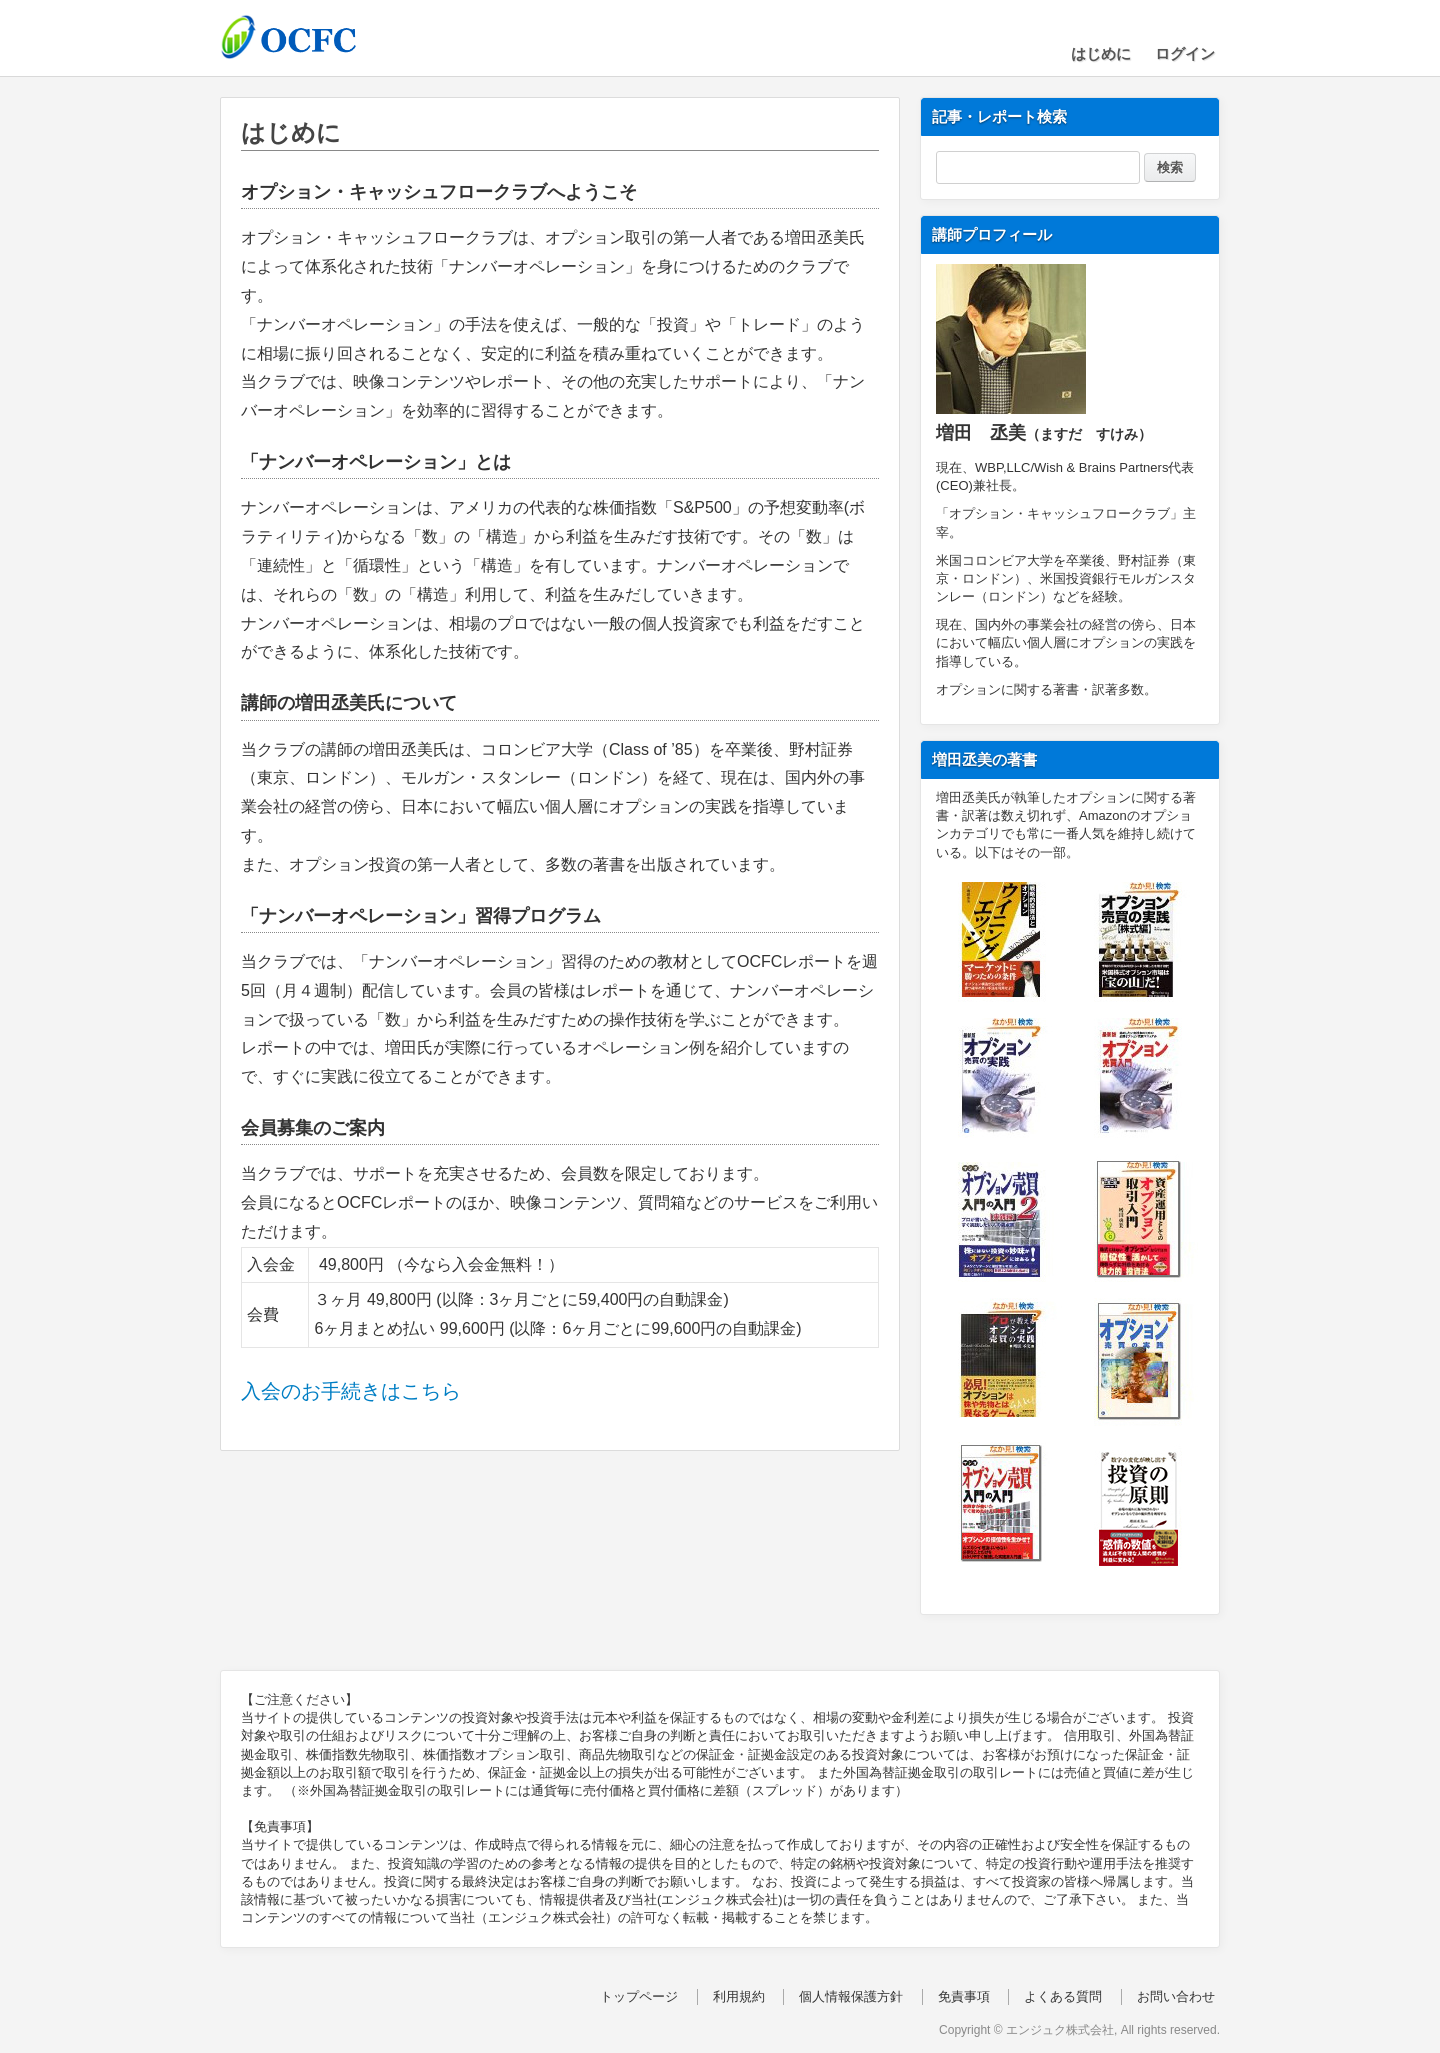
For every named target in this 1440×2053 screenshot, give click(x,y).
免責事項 (964, 1996)
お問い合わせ (1176, 1996)
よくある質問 (1063, 1996)
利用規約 (739, 1996)
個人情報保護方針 (851, 1996)
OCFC (320, 37)
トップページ (639, 1996)
